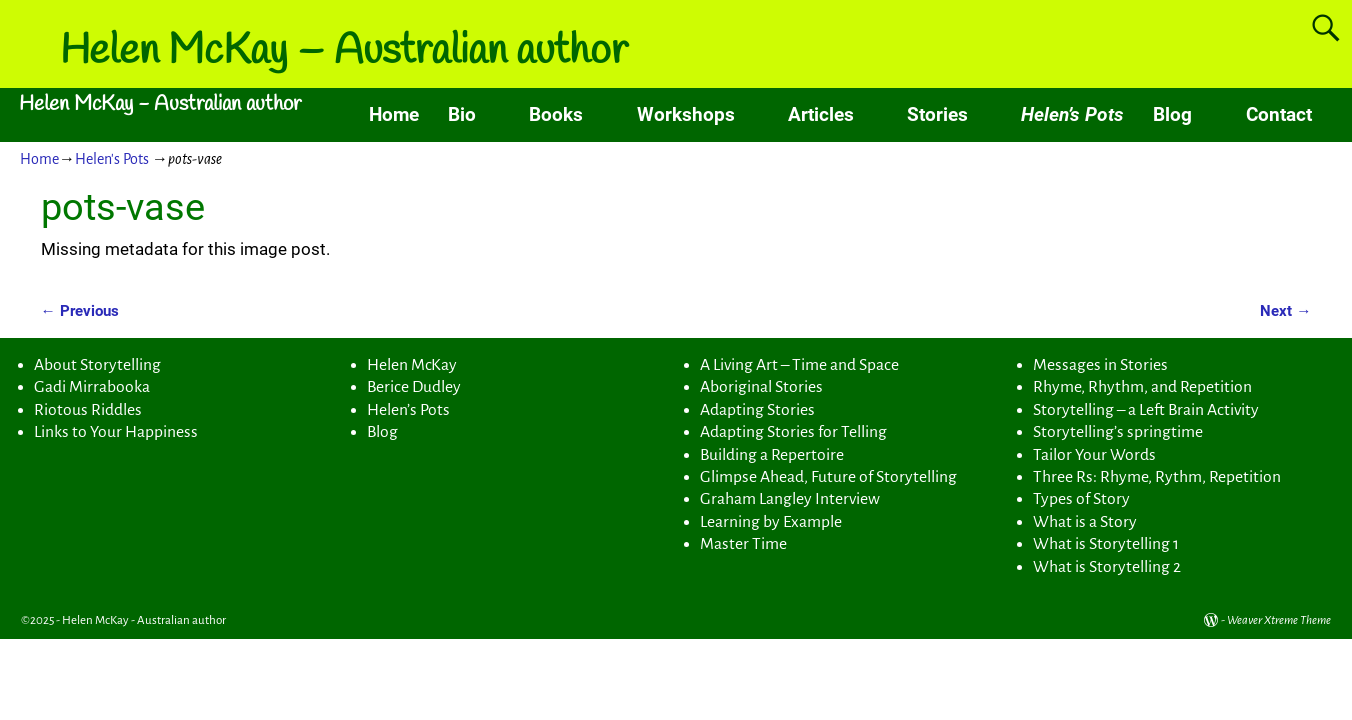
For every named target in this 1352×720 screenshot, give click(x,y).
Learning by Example (771, 522)
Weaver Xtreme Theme (1279, 620)
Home (394, 114)
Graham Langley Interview (790, 499)
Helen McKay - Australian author (160, 104)
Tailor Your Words (1094, 455)
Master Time (743, 544)
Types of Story (1081, 499)
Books (556, 114)
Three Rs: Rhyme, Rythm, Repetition (1157, 477)
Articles (821, 114)
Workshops (686, 114)
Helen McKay (412, 365)
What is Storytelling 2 (1107, 567)
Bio (462, 114)
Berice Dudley (414, 387)
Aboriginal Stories (761, 387)
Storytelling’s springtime (1118, 432)
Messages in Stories (1100, 365)
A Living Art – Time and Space (799, 365)
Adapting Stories (757, 410)
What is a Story (1085, 522)
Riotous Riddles (88, 410)
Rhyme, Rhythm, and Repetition (1142, 387)
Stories (937, 114)
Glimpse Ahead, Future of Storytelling (828, 477)
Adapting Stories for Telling (793, 432)
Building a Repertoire (772, 455)
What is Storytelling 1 (1106, 544)
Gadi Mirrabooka (92, 387)
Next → (1285, 311)
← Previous (80, 311)
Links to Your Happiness (116, 432)
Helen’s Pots (1072, 114)
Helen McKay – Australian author (344, 52)
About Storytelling (97, 365)
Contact (1279, 114)
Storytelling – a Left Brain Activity (1146, 410)
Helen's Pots (112, 159)
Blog (1172, 114)
